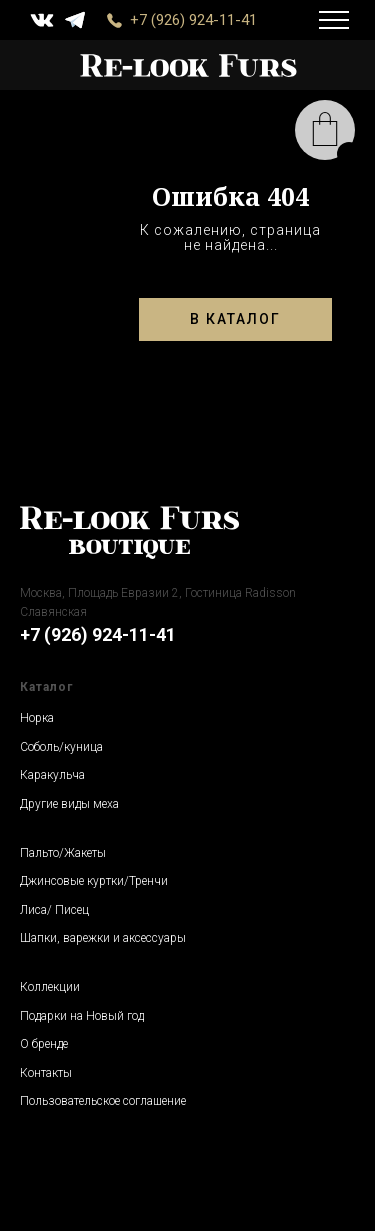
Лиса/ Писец (54, 910)
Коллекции (50, 987)
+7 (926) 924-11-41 (193, 20)
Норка (37, 718)
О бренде (44, 1044)
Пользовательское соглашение (103, 1101)
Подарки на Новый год (82, 1016)
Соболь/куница (61, 747)
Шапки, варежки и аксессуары (103, 938)
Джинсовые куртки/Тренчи (94, 881)
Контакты (46, 1073)
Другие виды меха (69, 804)
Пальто (39, 853)
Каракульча (52, 775)
